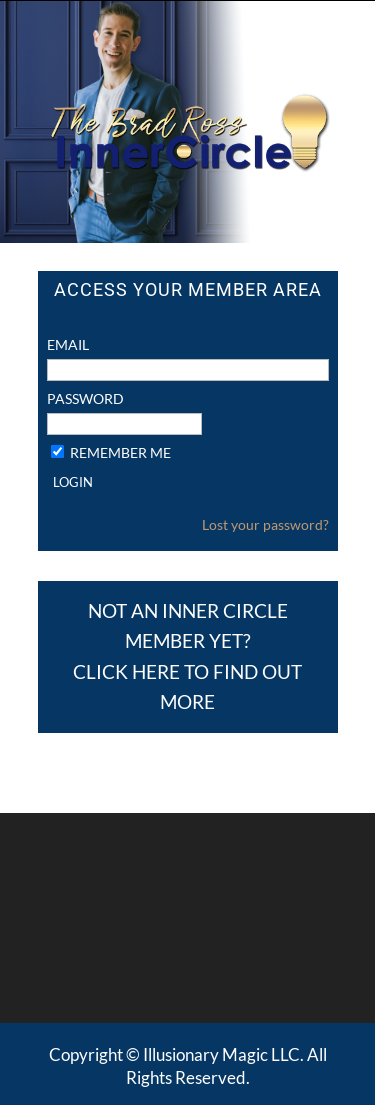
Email (68, 250)
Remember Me (120, 357)
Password (85, 304)
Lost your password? (265, 430)
